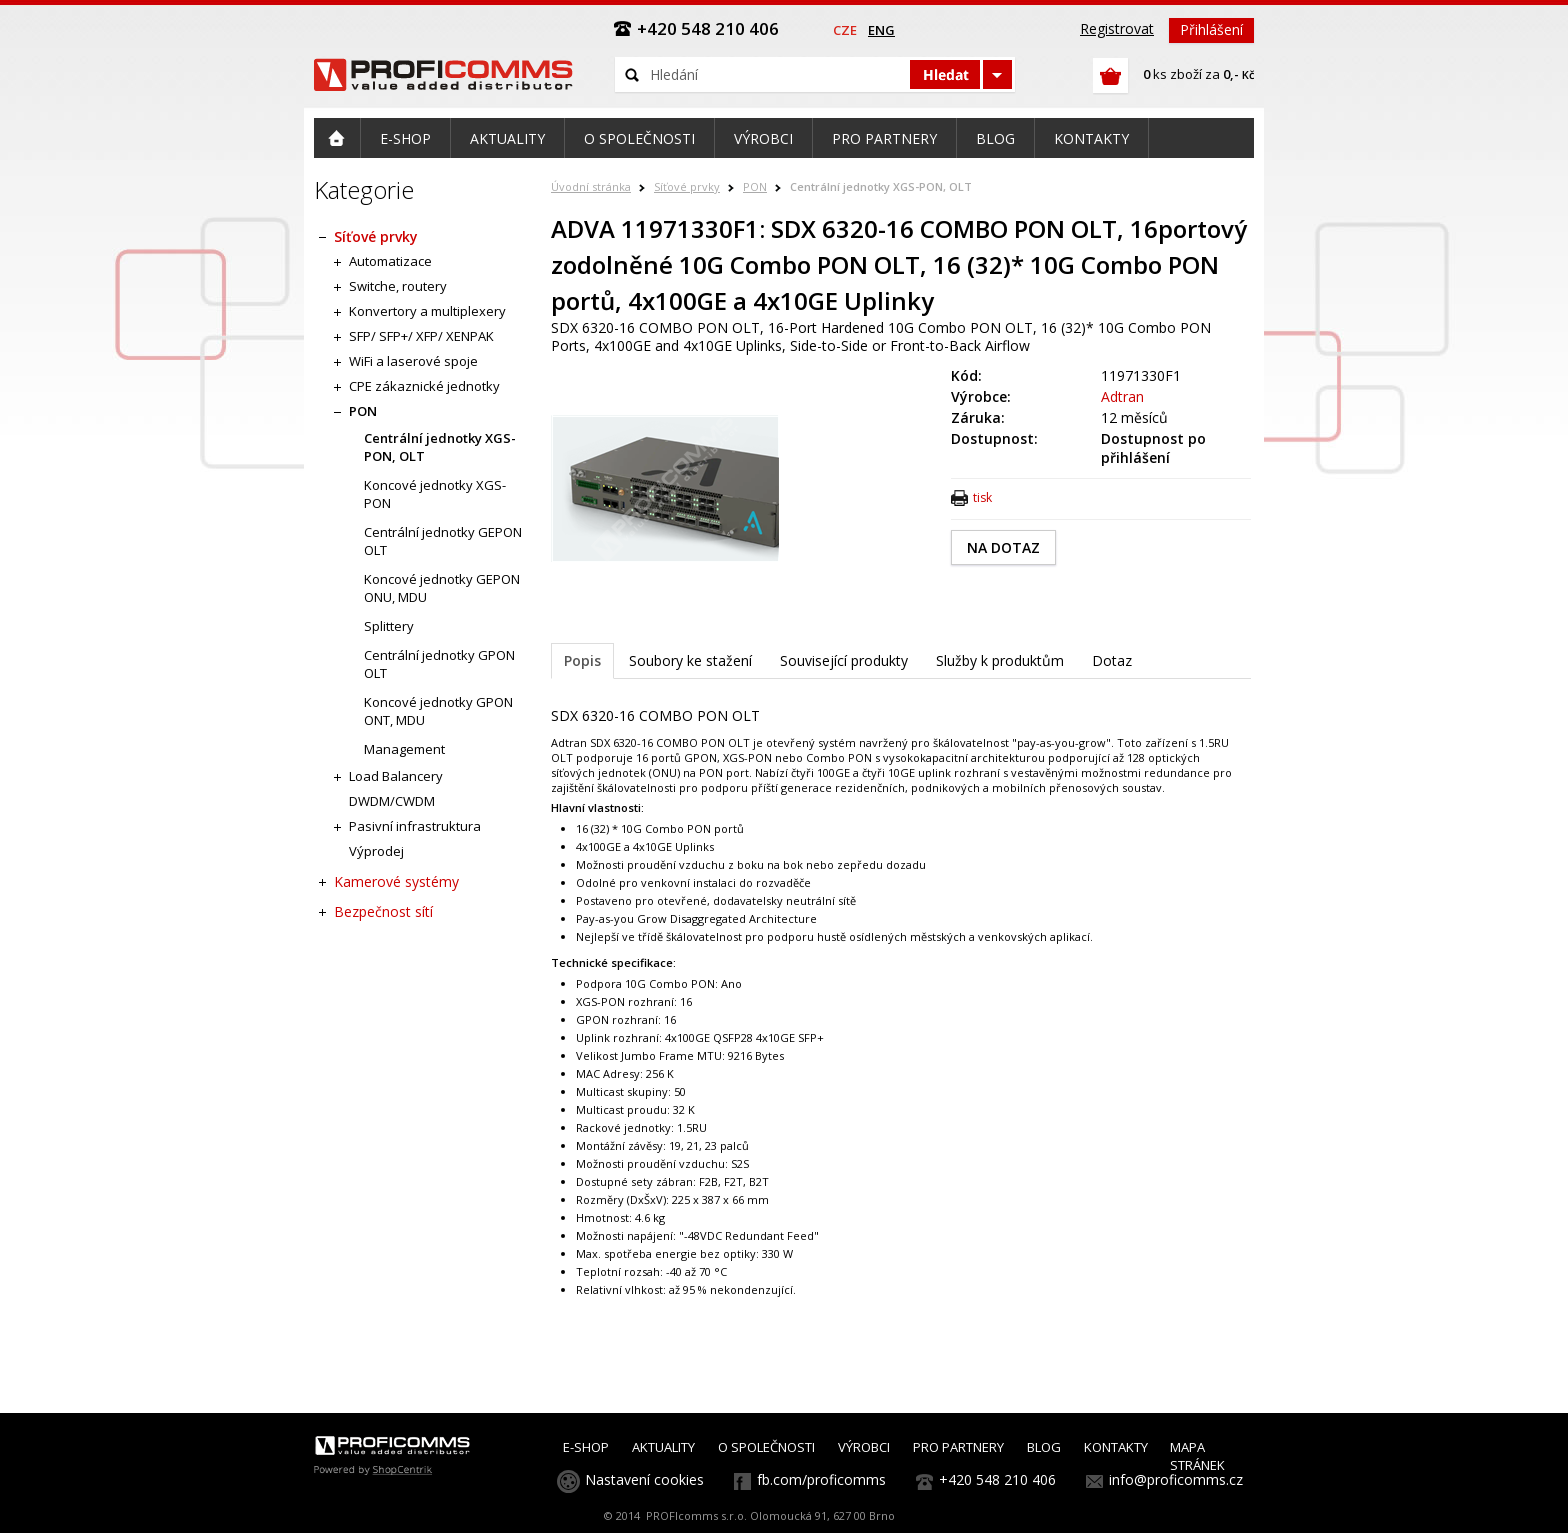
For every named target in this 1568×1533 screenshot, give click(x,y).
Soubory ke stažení (690, 660)
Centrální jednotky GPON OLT (439, 664)
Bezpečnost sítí (383, 911)
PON (755, 186)
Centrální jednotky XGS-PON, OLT (881, 186)
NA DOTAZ (1003, 547)
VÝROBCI (864, 1447)
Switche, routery (398, 286)
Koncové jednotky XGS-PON (435, 494)
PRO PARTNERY (958, 1447)
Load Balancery (396, 776)
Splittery (389, 626)
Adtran (1122, 396)
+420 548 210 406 (997, 1479)
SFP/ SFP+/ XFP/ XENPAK (421, 336)
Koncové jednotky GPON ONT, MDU (438, 711)
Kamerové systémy (396, 881)
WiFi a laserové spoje (413, 361)
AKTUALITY (663, 1447)
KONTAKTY (1116, 1447)
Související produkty (844, 660)
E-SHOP (586, 1447)
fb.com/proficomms (821, 1479)
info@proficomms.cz (1176, 1479)
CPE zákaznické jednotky (424, 386)
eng (881, 30)
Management (404, 749)
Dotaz (1112, 660)
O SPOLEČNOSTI (766, 1447)
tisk (982, 497)
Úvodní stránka (591, 186)
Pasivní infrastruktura (415, 826)
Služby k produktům (1000, 660)
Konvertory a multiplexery (427, 311)
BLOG (1044, 1447)
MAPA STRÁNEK (1197, 1456)
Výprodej (376, 851)
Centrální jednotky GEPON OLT (443, 541)
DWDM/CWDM (392, 801)
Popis (582, 660)
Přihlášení (1211, 29)
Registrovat (1117, 28)
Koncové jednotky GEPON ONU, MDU (442, 588)
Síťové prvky (687, 186)
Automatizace (390, 261)
